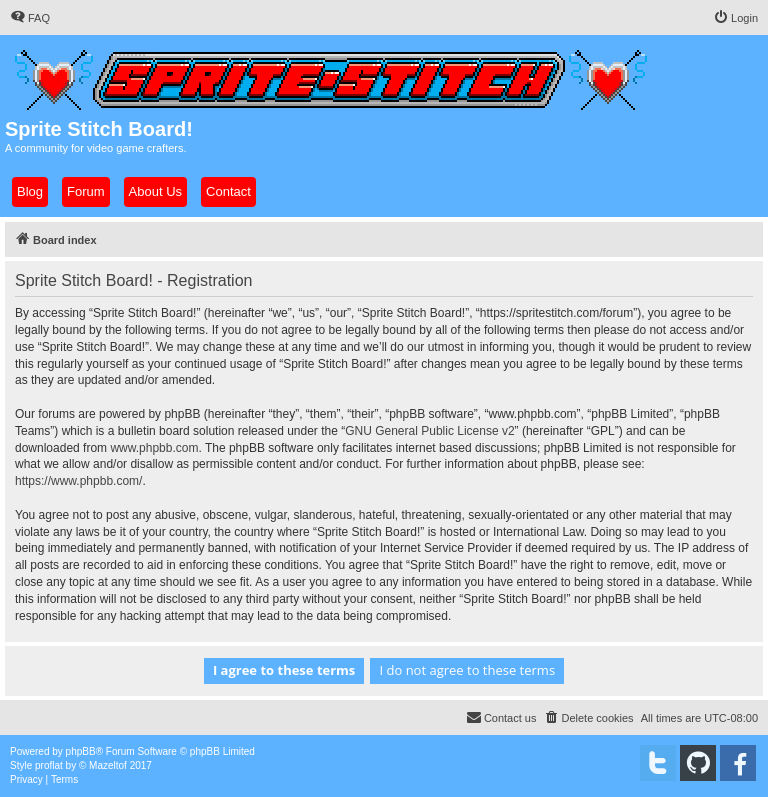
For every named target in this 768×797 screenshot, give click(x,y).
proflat (49, 765)
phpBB (81, 751)
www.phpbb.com (154, 448)
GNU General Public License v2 (429, 431)
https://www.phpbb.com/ (78, 481)
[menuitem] (30, 18)
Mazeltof (108, 765)
